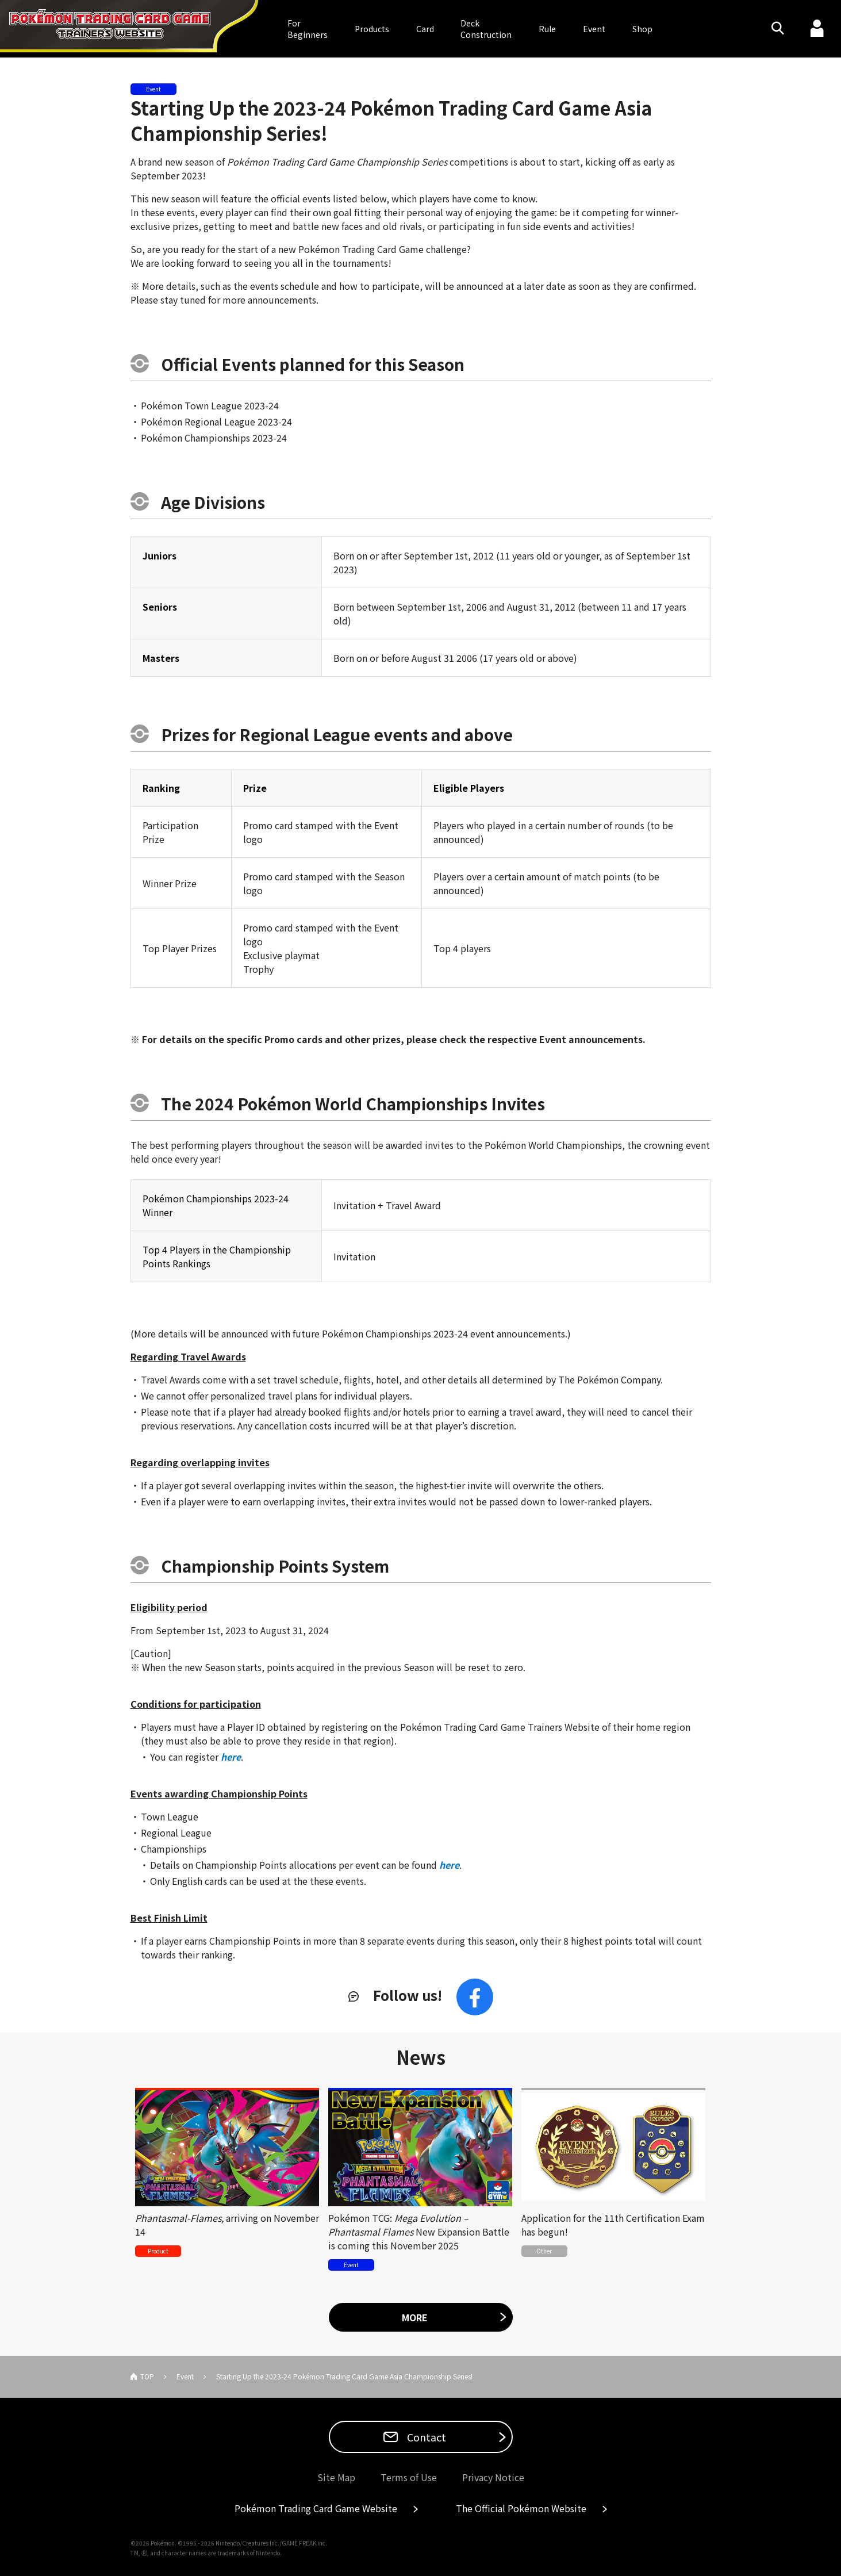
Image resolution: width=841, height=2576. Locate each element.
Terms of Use (409, 2477)
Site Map (336, 2477)
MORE (415, 2317)
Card (425, 28)
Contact (425, 2436)
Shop (642, 28)
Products (372, 28)
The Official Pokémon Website (521, 2508)
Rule (547, 28)
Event (594, 28)
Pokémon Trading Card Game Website (316, 2508)
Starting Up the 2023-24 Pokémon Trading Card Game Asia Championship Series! (391, 120)
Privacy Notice (493, 2477)
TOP (147, 2376)
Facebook (474, 1997)
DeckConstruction (486, 28)
